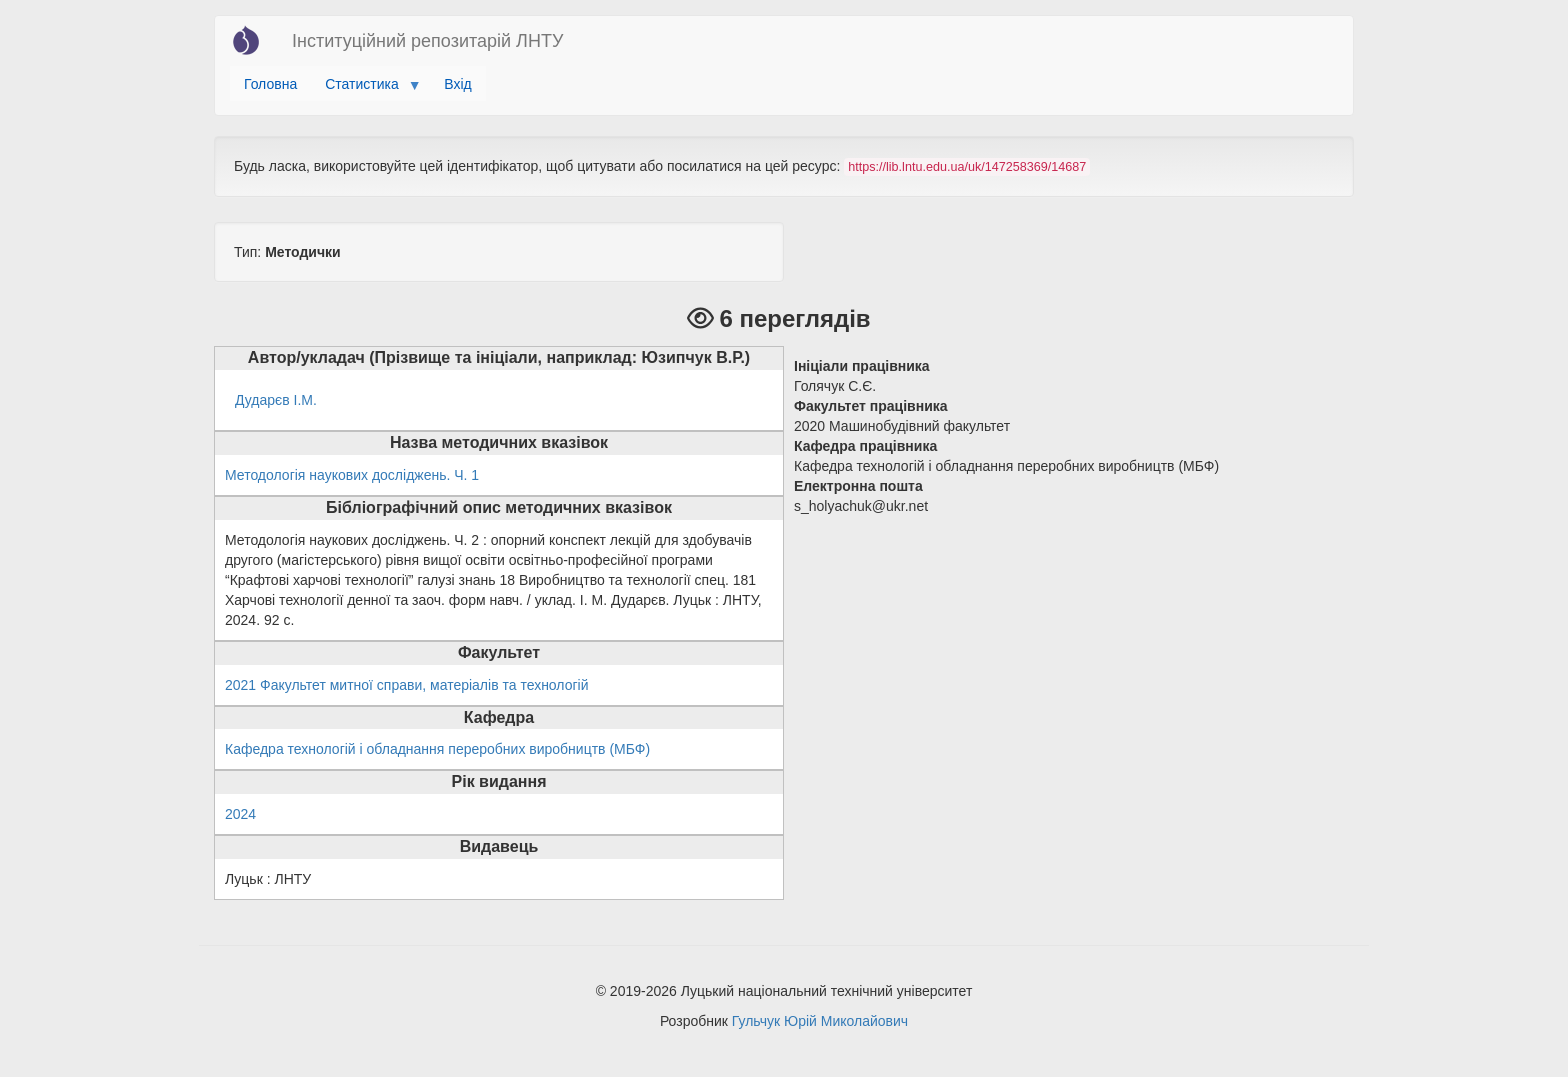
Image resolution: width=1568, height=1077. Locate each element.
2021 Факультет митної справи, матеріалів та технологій (407, 685)
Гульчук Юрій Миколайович (820, 1021)
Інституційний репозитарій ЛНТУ (427, 41)
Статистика (365, 89)
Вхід (457, 84)
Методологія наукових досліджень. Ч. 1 (352, 475)
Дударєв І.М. (276, 400)
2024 (240, 814)
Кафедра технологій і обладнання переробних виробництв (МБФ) (437, 749)
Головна (270, 84)
